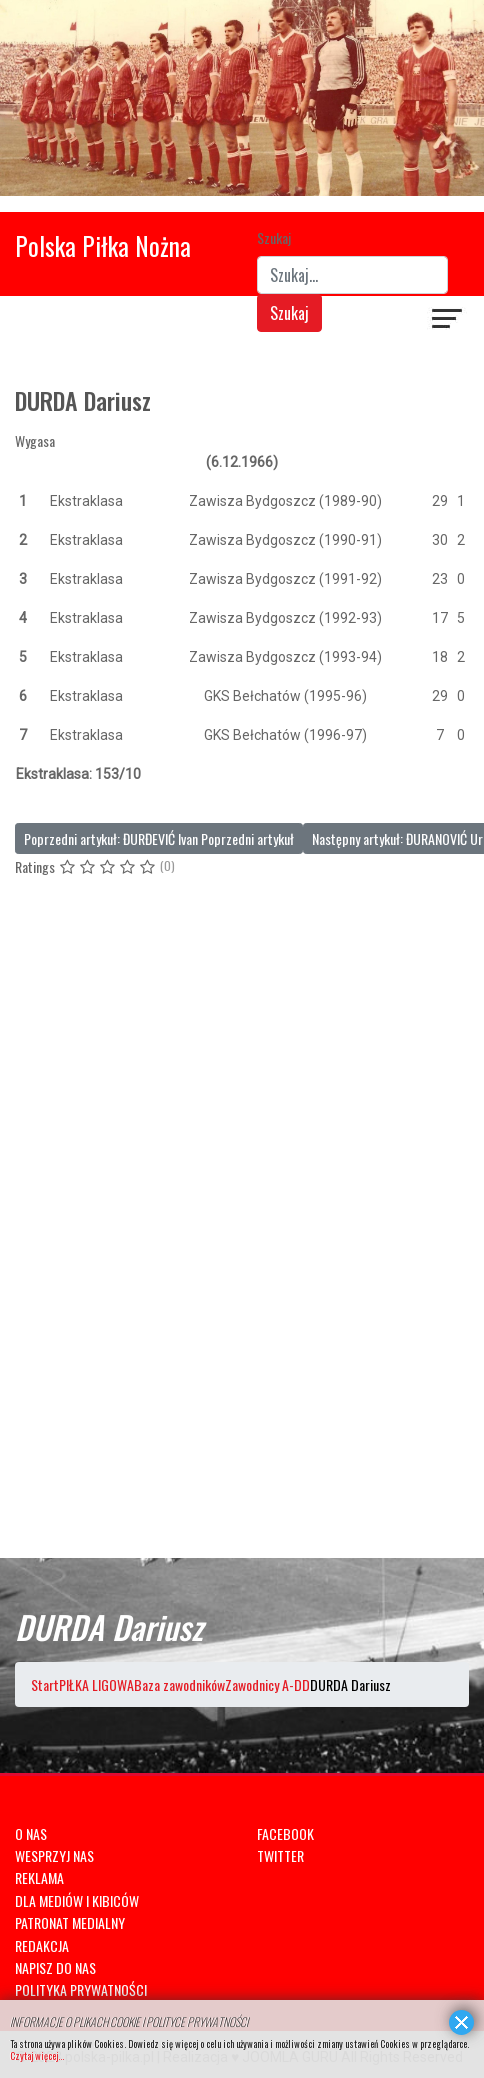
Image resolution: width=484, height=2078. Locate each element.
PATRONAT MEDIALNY (70, 1922)
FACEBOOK (285, 1833)
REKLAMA (39, 1877)
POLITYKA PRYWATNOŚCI (81, 1989)
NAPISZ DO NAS (55, 1967)
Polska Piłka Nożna (103, 245)
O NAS (31, 1833)
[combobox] (352, 275)
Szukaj (274, 237)
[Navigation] (448, 321)
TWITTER (280, 1855)
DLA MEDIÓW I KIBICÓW (77, 1900)
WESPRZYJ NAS (54, 1855)
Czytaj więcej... (37, 2055)
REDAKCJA (42, 1945)
